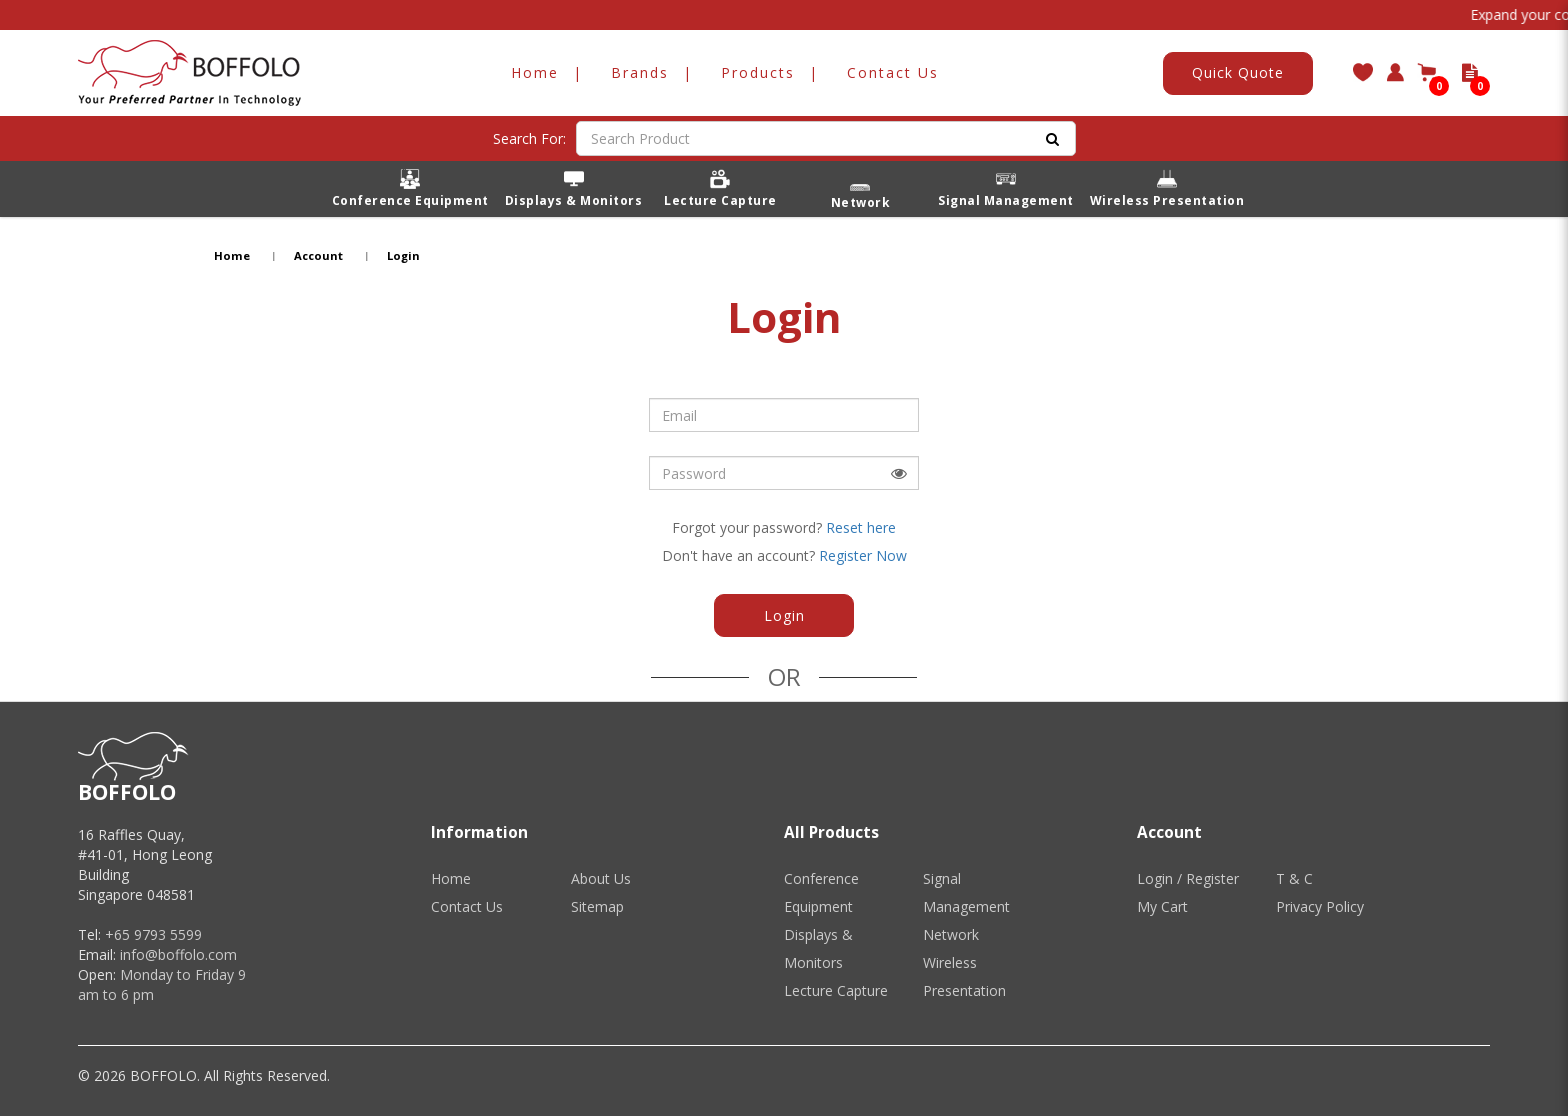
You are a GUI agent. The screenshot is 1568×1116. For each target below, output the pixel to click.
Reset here (861, 527)
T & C (1294, 878)
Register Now (863, 555)
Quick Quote (1238, 72)
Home (232, 255)
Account (318, 255)
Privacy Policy (1320, 906)
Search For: (529, 138)
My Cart (1162, 906)
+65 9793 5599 (153, 934)
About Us (601, 878)
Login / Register (1188, 878)
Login (403, 255)
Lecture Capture (836, 990)
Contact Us (467, 906)
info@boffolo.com (178, 954)
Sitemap (597, 906)
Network (951, 934)
